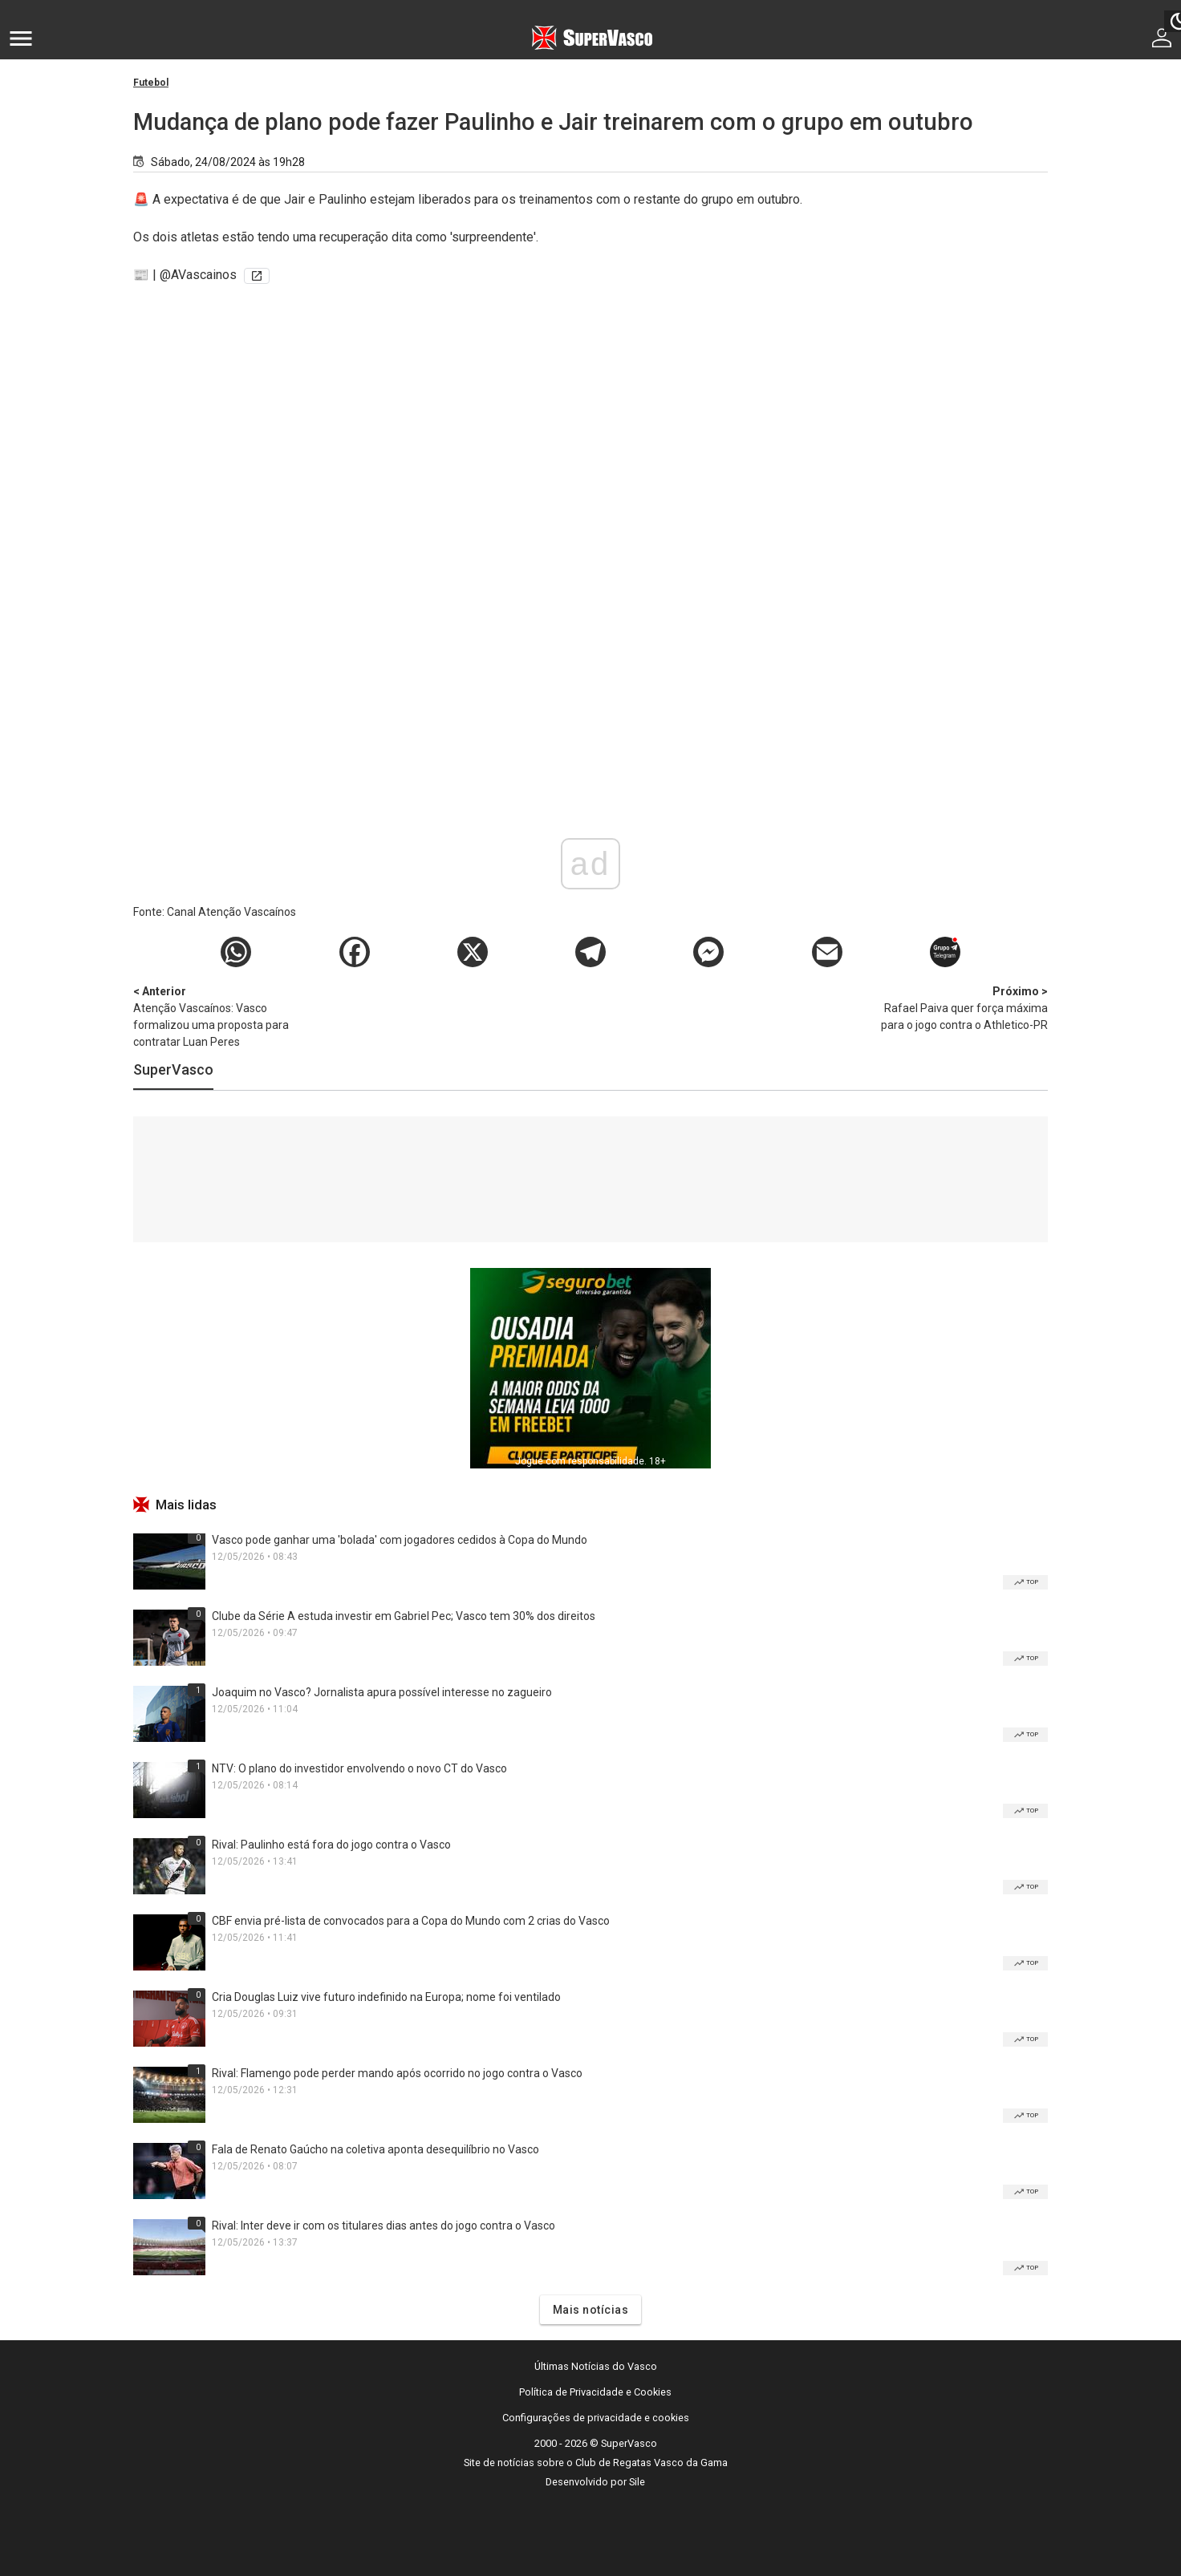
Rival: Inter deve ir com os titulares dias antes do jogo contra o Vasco (383, 2225)
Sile (637, 2482)
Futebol (150, 82)
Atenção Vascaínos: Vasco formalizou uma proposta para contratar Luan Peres (217, 1015)
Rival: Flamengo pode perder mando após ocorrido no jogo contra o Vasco (397, 2073)
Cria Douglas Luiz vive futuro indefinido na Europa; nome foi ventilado (386, 1997)
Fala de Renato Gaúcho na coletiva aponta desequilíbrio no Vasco (375, 2149)
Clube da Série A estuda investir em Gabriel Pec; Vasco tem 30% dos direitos (403, 1616)
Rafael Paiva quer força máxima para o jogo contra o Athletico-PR (963, 1007)
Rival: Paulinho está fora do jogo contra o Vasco (331, 1844)
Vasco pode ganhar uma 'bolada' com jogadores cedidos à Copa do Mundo (399, 1539)
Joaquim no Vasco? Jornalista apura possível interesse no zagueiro (382, 1692)
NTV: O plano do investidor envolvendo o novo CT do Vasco (359, 1768)
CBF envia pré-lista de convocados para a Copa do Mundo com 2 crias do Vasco (411, 1920)
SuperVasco (173, 1069)
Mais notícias (591, 2309)
